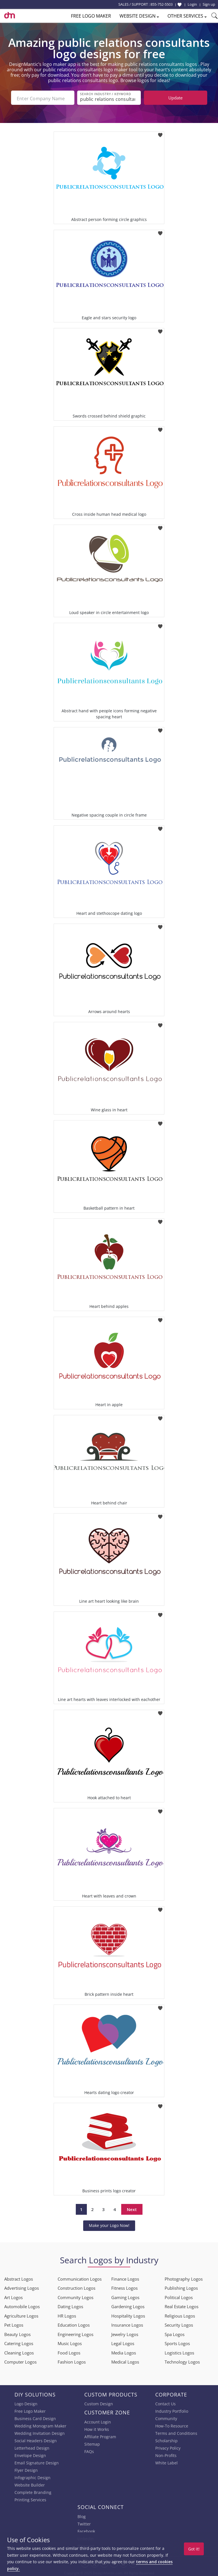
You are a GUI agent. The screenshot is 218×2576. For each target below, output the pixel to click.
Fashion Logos (72, 2361)
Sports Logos (177, 2342)
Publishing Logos (181, 2287)
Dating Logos (70, 2305)
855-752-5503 (161, 4)
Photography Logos (184, 2277)
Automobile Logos (22, 2305)
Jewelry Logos (124, 2333)
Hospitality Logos (128, 2314)
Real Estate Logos (181, 2305)
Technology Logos (182, 2361)
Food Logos (69, 2351)
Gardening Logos (127, 2305)
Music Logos (70, 2342)
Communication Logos (80, 2277)
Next (132, 2208)
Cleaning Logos (19, 2351)
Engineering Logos (75, 2333)
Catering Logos (18, 2342)
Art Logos (13, 2296)
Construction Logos (76, 2287)
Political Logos (179, 2296)
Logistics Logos (179, 2351)
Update (175, 98)
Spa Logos (175, 2333)
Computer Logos (20, 2361)
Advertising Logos (21, 2287)
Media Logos (123, 2351)
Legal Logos (122, 2342)
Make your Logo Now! (109, 2224)
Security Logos (179, 2324)
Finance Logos (125, 2277)
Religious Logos (180, 2314)
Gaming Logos (125, 2296)
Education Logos (74, 2324)
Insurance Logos (127, 2324)
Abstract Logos (18, 2277)
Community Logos (75, 2296)
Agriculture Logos (21, 2314)
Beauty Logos (17, 2333)
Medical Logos (125, 2361)
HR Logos (67, 2314)
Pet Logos (13, 2324)
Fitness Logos (124, 2287)
